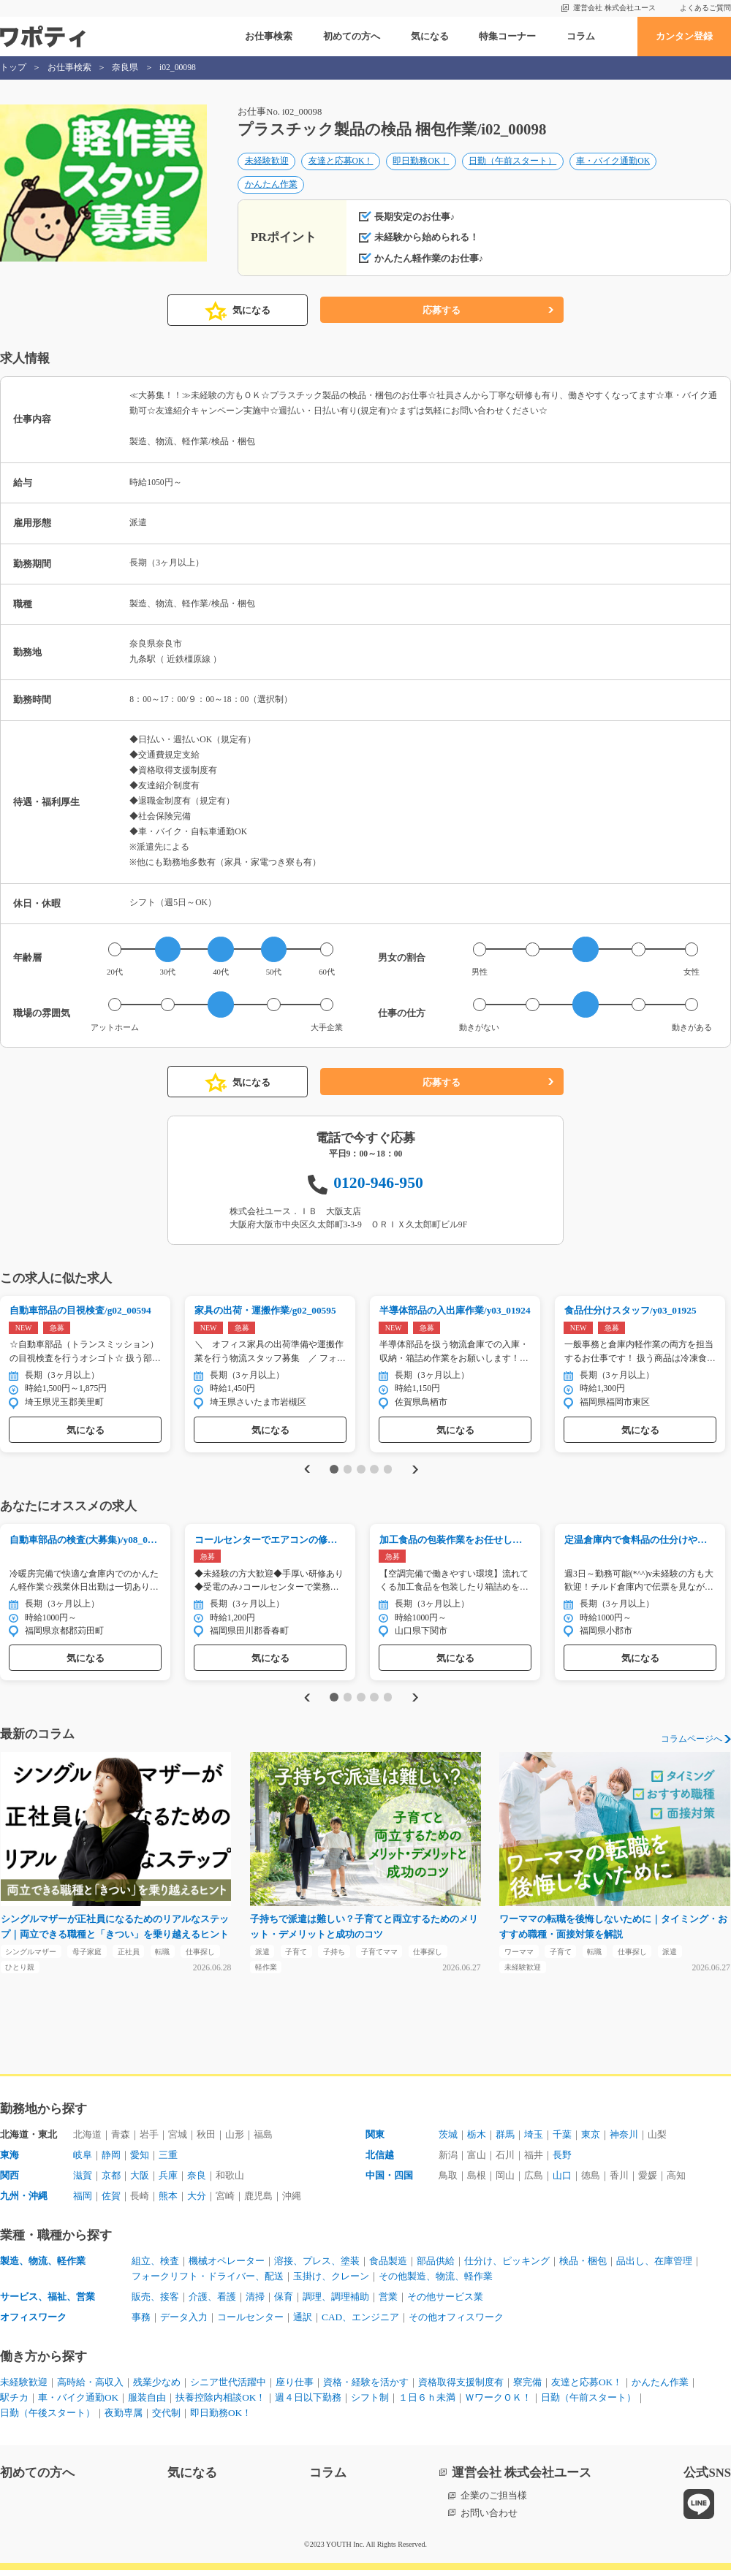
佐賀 (111, 2201)
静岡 (111, 2160)
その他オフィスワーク (456, 2322)
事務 (141, 2322)
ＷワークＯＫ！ (498, 2403)
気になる (430, 36)
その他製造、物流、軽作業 (436, 2281)
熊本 (168, 2201)
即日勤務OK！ (421, 162)
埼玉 (533, 2140)
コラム (581, 36)
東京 (590, 2140)
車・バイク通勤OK (613, 162)
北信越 (380, 2160)
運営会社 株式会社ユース (614, 8)
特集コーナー (507, 36)
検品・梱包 (583, 2266)
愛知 (139, 2160)
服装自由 (147, 2403)
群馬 (505, 2140)
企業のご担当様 (494, 2501)
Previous (304, 1473)
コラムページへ (691, 1744)
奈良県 (125, 67)
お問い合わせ (489, 2518)
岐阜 (82, 2160)
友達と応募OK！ (341, 162)
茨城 (448, 2140)
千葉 (562, 2140)
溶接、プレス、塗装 (317, 2266)
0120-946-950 (378, 1186)
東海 (9, 2160)
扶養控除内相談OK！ (220, 2403)
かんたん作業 (271, 185)
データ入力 (184, 2322)
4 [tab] (373, 1472)
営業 (388, 2302)
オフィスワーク (33, 2322)
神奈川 (624, 2140)
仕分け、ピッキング (507, 2266)
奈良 (196, 2181)
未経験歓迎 (267, 162)
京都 (111, 2181)
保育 (283, 2302)
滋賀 (82, 2181)
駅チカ (14, 2403)
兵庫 (168, 2181)
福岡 (82, 2201)
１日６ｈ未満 (426, 2403)
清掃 (255, 2302)
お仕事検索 (268, 36)
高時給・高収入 (90, 2387)
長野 (562, 2160)
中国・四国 (389, 2181)
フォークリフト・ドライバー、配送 (208, 2281)
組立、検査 (155, 2266)
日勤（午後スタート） (47, 2419)
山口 (562, 2181)
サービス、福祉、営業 (47, 2302)
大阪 (139, 2181)
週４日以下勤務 (308, 2403)
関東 (375, 2140)
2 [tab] (347, 1472)
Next (418, 1473)
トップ (13, 67)
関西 (9, 2181)
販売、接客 (155, 2302)
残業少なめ (157, 2387)
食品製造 (388, 2266)
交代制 (166, 2419)
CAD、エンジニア (360, 2322)
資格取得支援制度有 (461, 2387)
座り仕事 (295, 2387)
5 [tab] (387, 1472)
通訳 (302, 2322)
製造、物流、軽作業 (43, 2266)
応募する (442, 313)
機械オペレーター (227, 2266)
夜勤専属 (124, 2419)
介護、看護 (212, 2302)
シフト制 (370, 2403)
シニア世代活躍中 (228, 2387)
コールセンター (250, 2322)
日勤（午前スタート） (512, 162)
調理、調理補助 (336, 2302)
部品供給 (436, 2266)
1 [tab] (333, 1472)
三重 (168, 2160)
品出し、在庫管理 (654, 2266)
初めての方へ (351, 36)
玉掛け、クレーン (331, 2281)
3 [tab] (360, 1472)
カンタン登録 (684, 36)
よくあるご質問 (705, 8)
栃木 (476, 2140)
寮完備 (527, 2387)
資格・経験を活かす (366, 2387)
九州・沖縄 (24, 2201)
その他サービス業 (445, 2302)
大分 (196, 2201)
